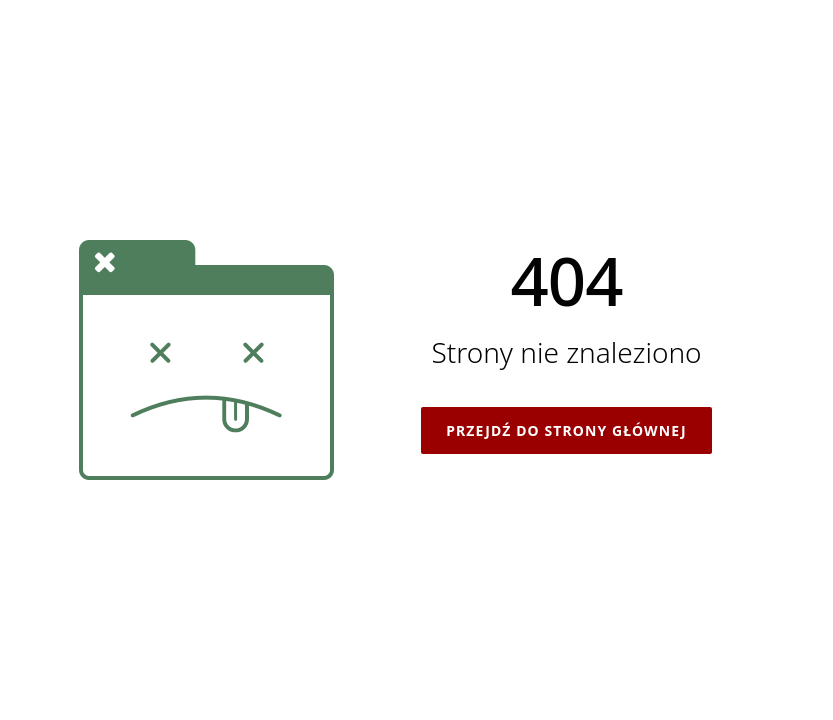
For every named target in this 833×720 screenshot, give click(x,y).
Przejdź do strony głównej (566, 430)
